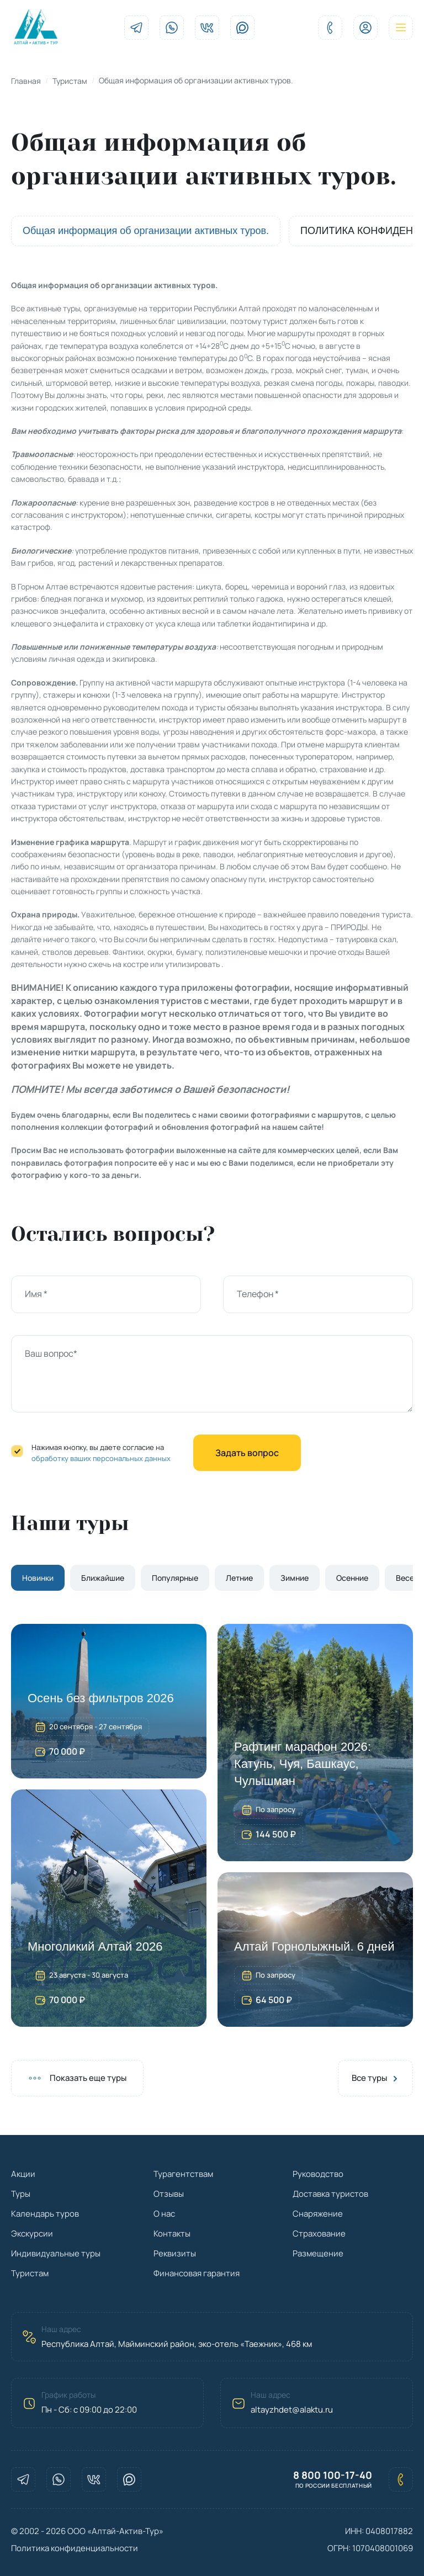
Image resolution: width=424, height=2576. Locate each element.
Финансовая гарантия (196, 2273)
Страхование (319, 2233)
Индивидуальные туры (55, 2253)
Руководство (318, 2174)
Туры (20, 2194)
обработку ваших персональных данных (101, 1458)
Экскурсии (32, 2233)
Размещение (318, 2253)
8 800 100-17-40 (332, 2475)
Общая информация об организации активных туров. (146, 230)
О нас (164, 2213)
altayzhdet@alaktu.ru (292, 2409)
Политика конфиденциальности (74, 2548)
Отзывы (168, 2194)
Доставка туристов (330, 2194)
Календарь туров (45, 2213)
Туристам (69, 81)
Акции (23, 2174)
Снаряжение (318, 2213)
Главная (26, 81)
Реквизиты (174, 2253)
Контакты (171, 2233)
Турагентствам (183, 2174)
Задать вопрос (247, 1453)
